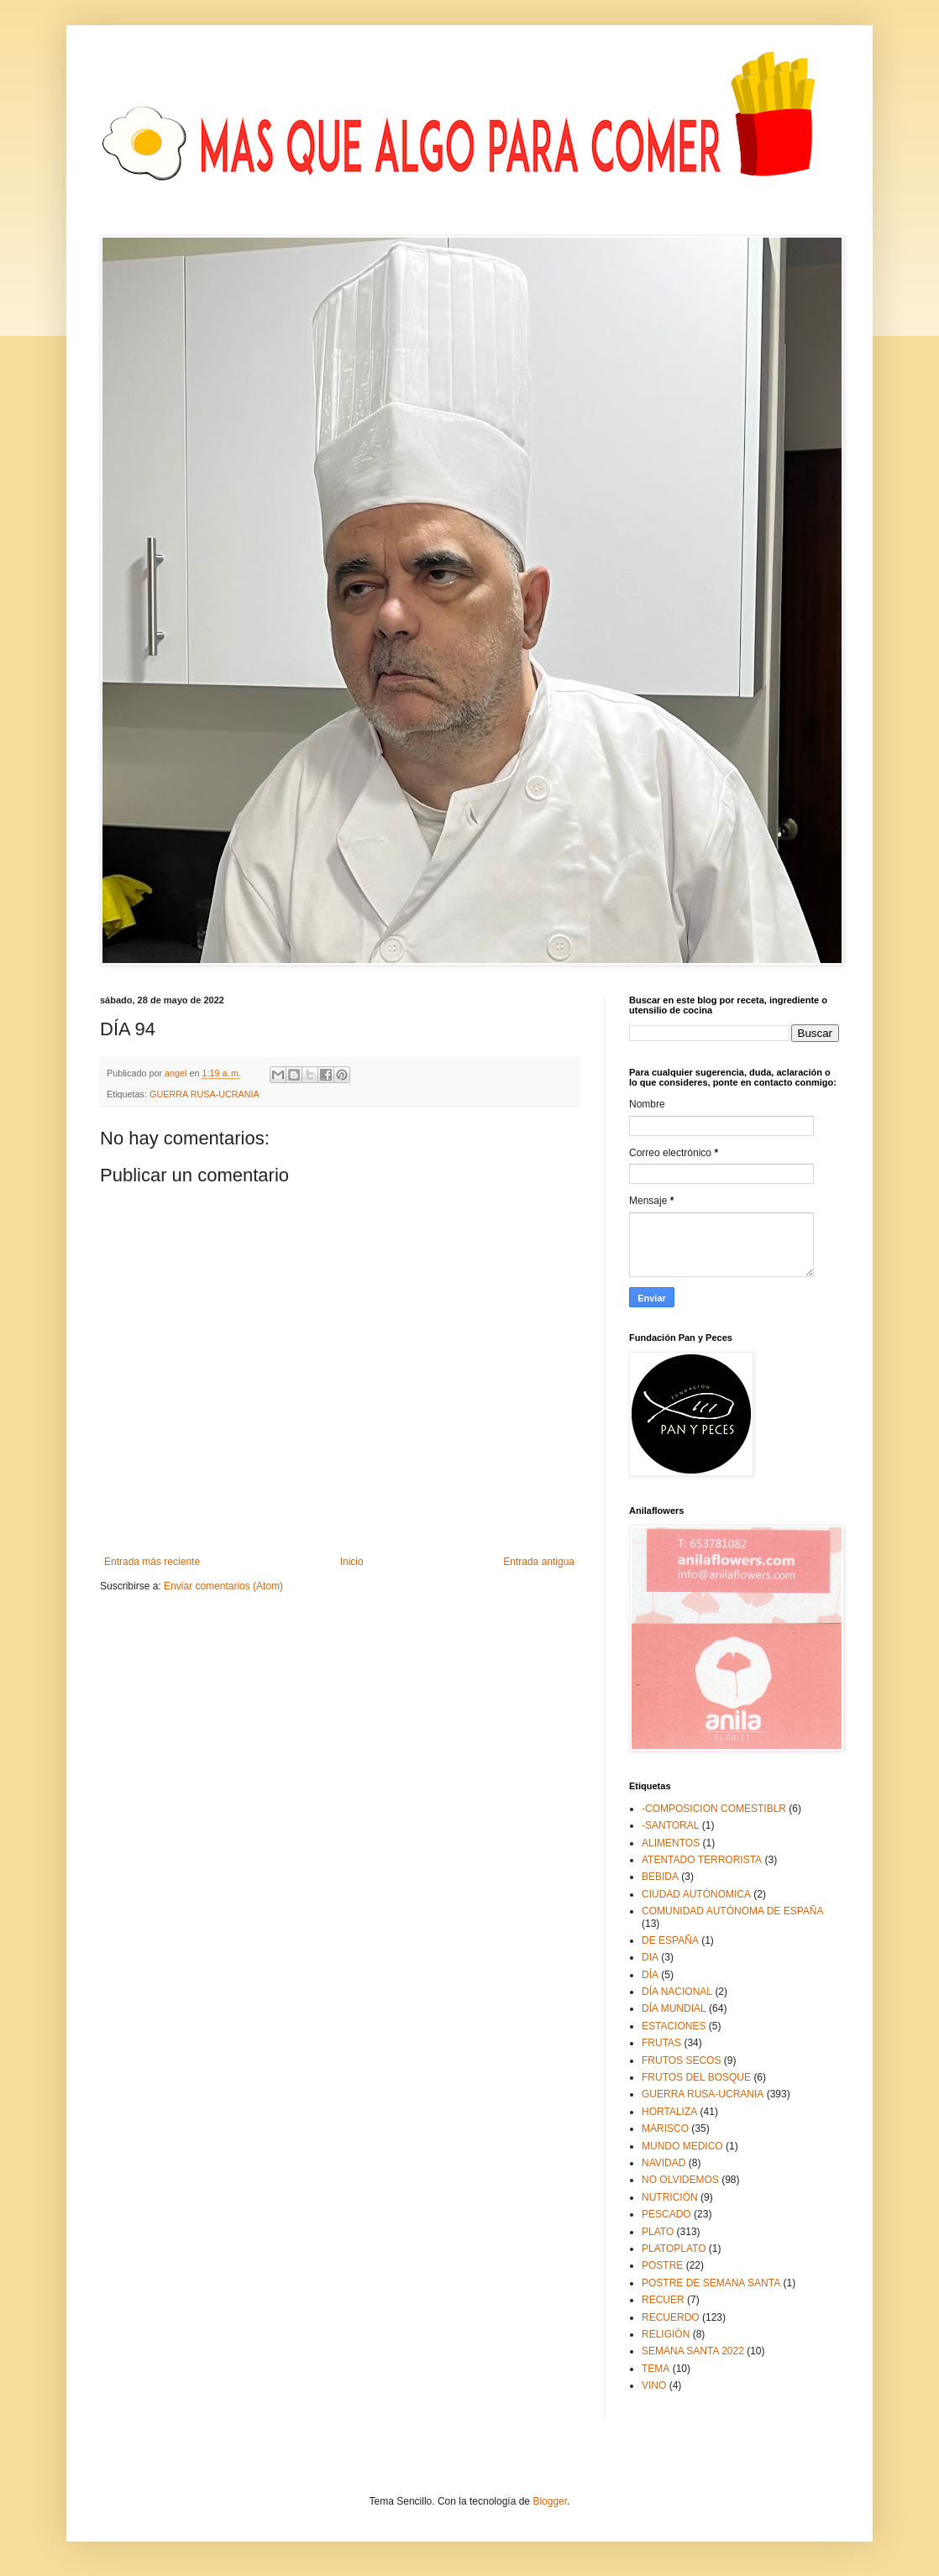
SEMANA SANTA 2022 (693, 2351)
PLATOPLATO (674, 2248)
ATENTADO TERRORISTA (702, 1860)
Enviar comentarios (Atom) (223, 1586)
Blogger (549, 2501)
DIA (650, 1957)
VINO (654, 2385)
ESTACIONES (674, 2026)
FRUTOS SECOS (681, 2060)
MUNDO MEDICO (682, 2146)
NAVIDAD (663, 2163)
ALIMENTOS (671, 1843)
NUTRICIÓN (670, 2197)
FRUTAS (661, 2043)
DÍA (650, 1975)
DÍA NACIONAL (677, 1991)
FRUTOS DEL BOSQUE (696, 2077)
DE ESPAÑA (670, 1940)
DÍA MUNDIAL (674, 2008)
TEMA (655, 2368)
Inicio (352, 1562)
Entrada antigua (538, 1562)
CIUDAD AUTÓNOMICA (696, 1894)
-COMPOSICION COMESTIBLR (714, 1808)
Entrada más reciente (152, 1562)
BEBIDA (660, 1876)
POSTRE (662, 2265)
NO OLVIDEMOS (680, 2180)
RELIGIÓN (666, 2334)
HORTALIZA (669, 2112)
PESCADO (666, 2214)
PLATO (658, 2232)
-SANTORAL (670, 1825)
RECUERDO (671, 2317)
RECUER (663, 2300)
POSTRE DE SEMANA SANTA (711, 2283)
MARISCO (665, 2128)
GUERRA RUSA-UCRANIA (205, 1094)
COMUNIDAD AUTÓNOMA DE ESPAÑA (732, 1911)
